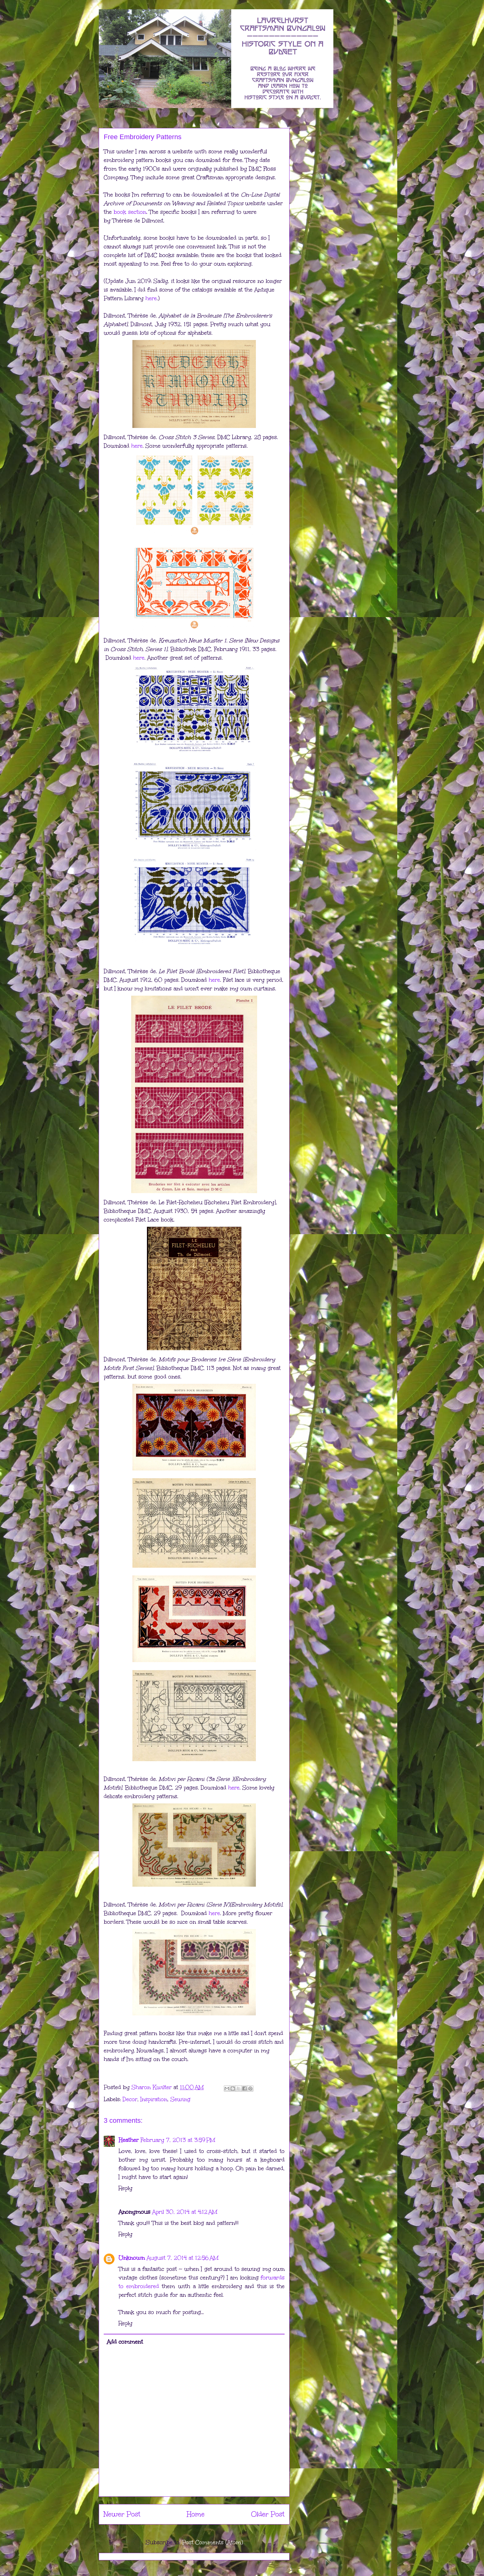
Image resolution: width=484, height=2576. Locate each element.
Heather (129, 2140)
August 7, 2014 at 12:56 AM (183, 2258)
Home (196, 2514)
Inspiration (153, 2099)
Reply (125, 2188)
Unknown (132, 2258)
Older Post (268, 2514)
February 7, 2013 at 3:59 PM (177, 2140)
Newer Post (122, 2514)
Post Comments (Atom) (212, 2542)
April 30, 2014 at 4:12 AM (184, 2212)
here (151, 298)
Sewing (180, 2099)
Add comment (125, 2342)
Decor (130, 2099)
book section (130, 212)
